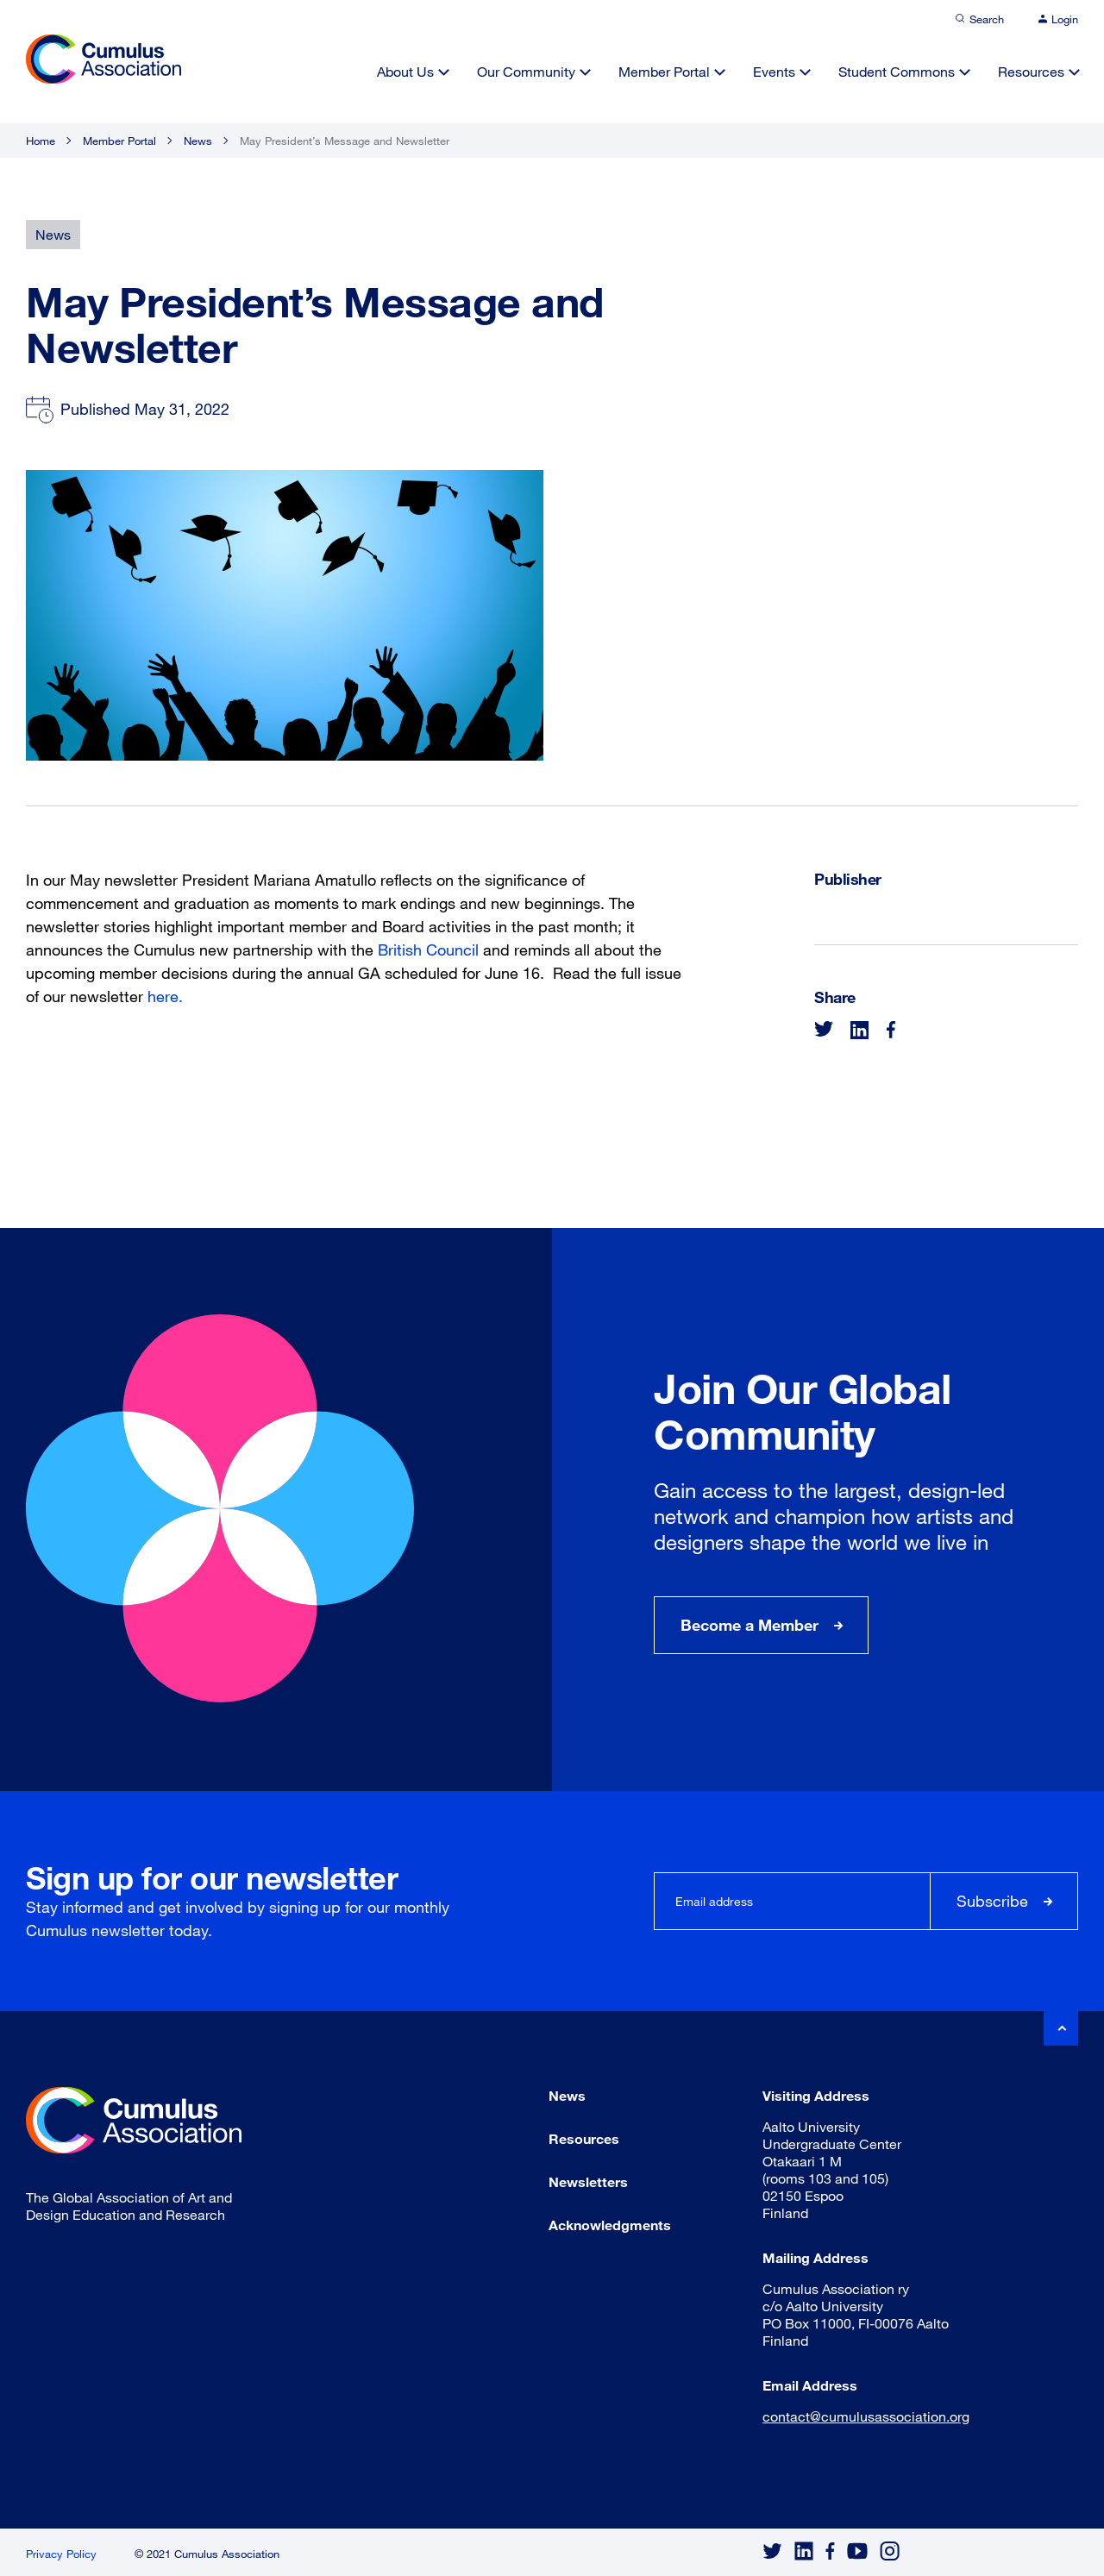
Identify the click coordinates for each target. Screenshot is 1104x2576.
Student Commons (896, 71)
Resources (1031, 71)
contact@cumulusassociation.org (865, 2416)
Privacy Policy (61, 2553)
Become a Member (750, 1624)
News (198, 140)
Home (40, 140)
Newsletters (588, 2181)
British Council (428, 949)
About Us (405, 71)
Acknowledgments (610, 2224)
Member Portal (664, 71)
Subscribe (992, 1900)
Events (774, 71)
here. (163, 996)
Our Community (526, 71)
